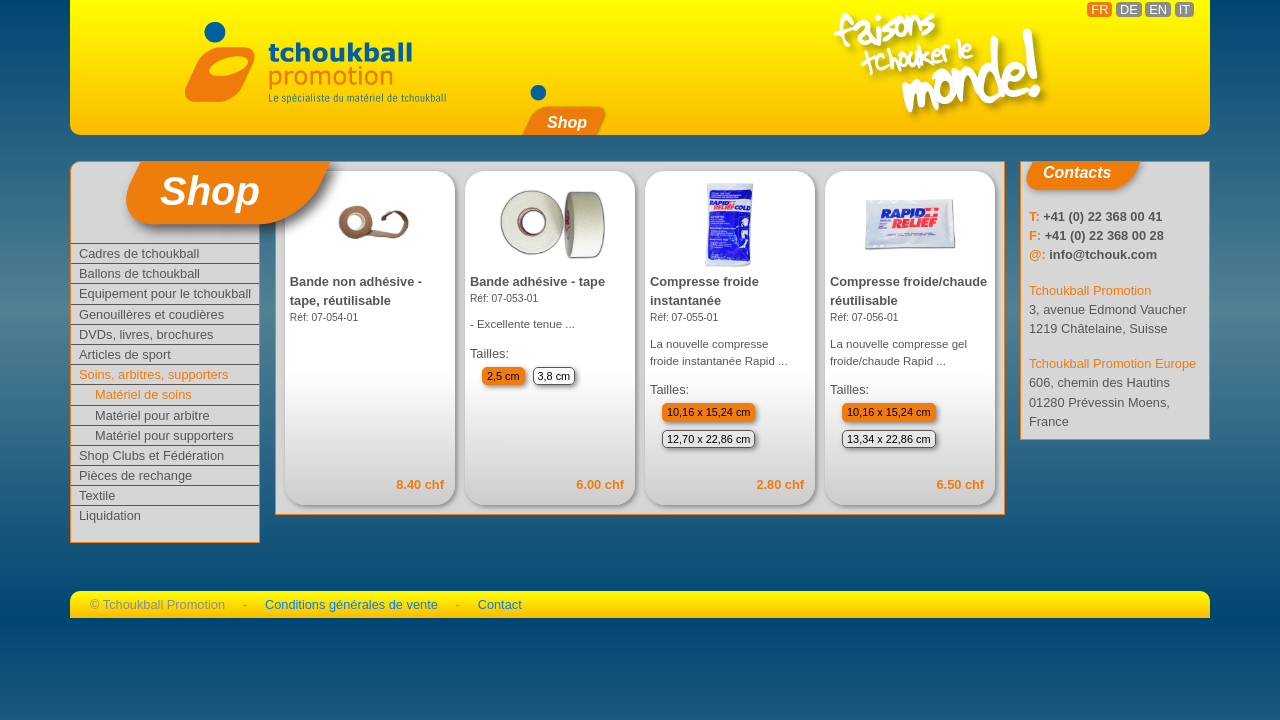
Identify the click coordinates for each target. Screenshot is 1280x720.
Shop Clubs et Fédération (151, 455)
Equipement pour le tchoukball (165, 293)
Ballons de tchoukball (139, 273)
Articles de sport (125, 354)
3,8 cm (554, 376)
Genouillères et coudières (151, 314)
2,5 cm (503, 376)
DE (1129, 9)
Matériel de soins (143, 394)
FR (1099, 9)
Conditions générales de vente (351, 604)
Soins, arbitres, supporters (153, 374)
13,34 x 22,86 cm (888, 439)
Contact (500, 604)
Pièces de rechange (135, 475)
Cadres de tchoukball (139, 253)
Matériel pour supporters (164, 435)
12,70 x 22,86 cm (708, 439)
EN (1158, 9)
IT (1184, 9)
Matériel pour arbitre (152, 415)
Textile (97, 495)
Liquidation (110, 515)
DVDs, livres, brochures (146, 334)
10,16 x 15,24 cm (708, 412)
